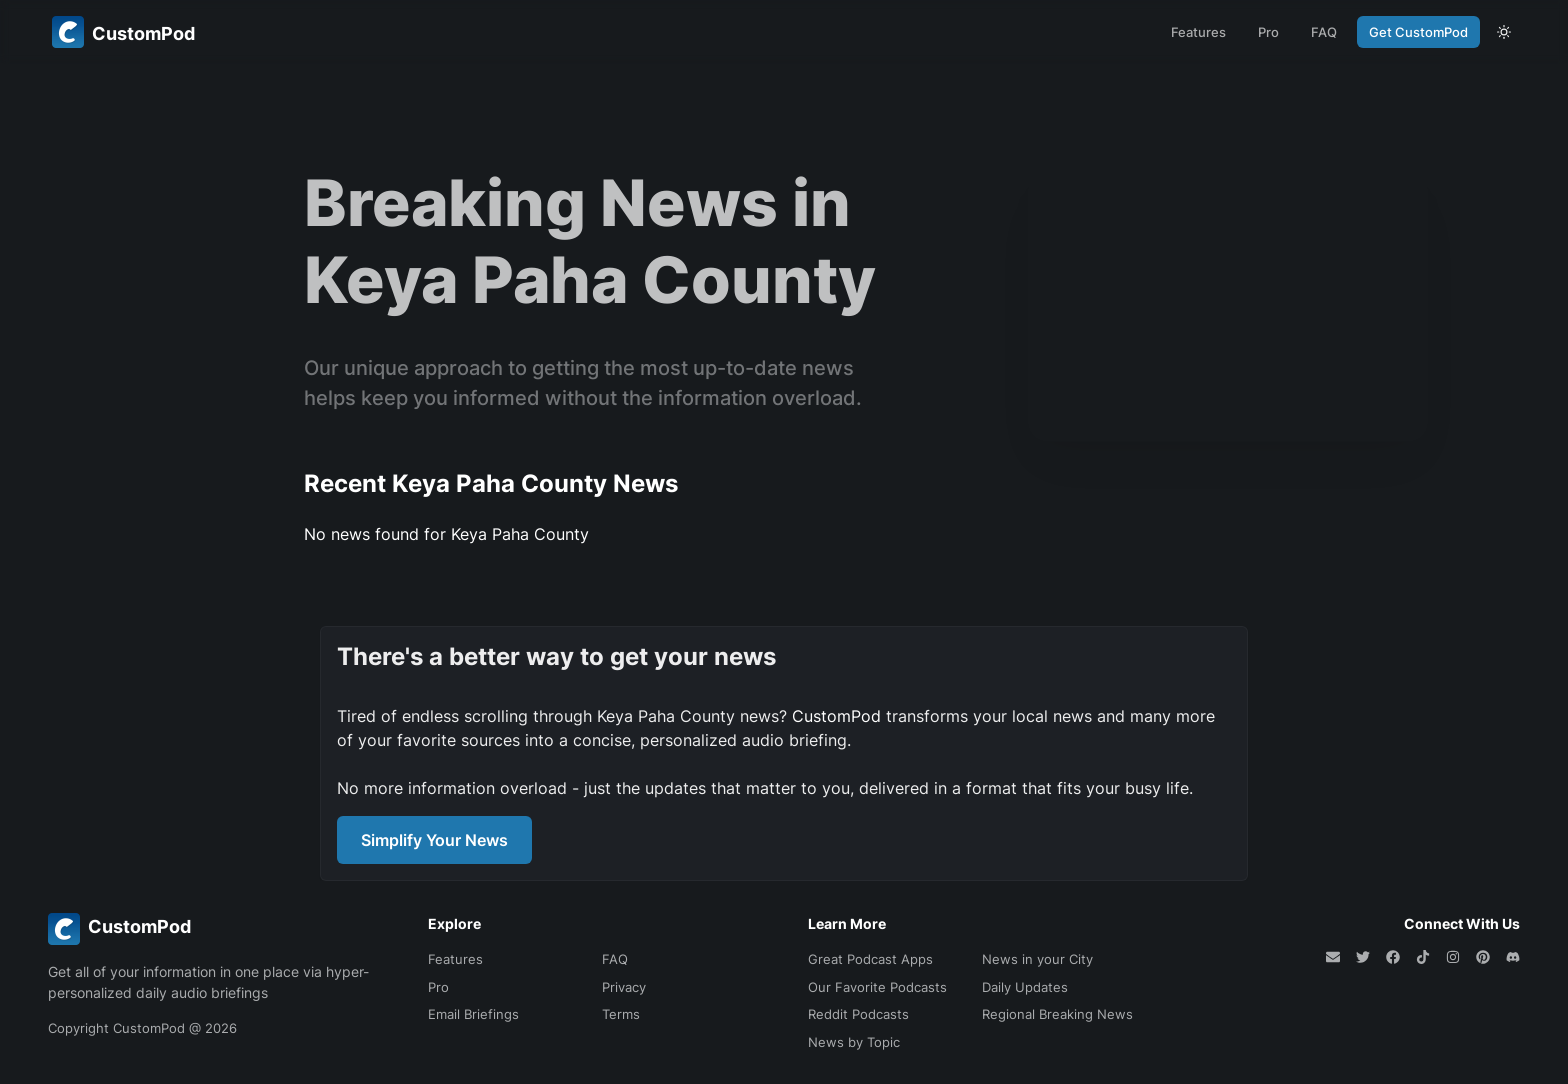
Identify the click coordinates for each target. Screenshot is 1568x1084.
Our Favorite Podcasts (877, 987)
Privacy (624, 987)
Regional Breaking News (1057, 1014)
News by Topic (854, 1042)
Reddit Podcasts (858, 1014)
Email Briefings (473, 1014)
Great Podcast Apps (870, 959)
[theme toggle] (1504, 32)
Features (1198, 32)
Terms (621, 1014)
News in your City (1037, 959)
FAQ (1324, 32)
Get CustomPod (1418, 32)
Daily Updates (1025, 987)
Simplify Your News (434, 840)
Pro (1268, 32)
